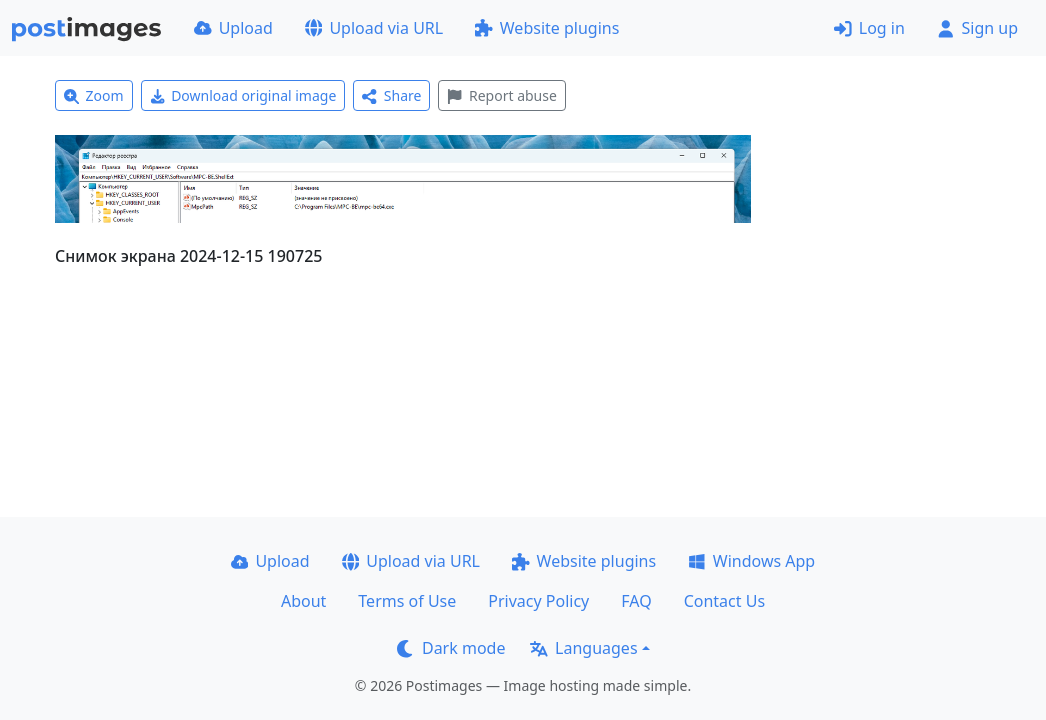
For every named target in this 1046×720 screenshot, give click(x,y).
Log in (869, 28)
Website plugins (547, 28)
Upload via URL (374, 28)
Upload (233, 28)
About (303, 601)
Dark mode (451, 648)
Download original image (243, 95)
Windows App (751, 561)
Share (391, 95)
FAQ (636, 601)
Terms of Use (407, 601)
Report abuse (501, 95)
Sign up (977, 28)
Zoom (94, 95)
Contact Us (724, 601)
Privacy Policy (538, 601)
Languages (583, 648)
